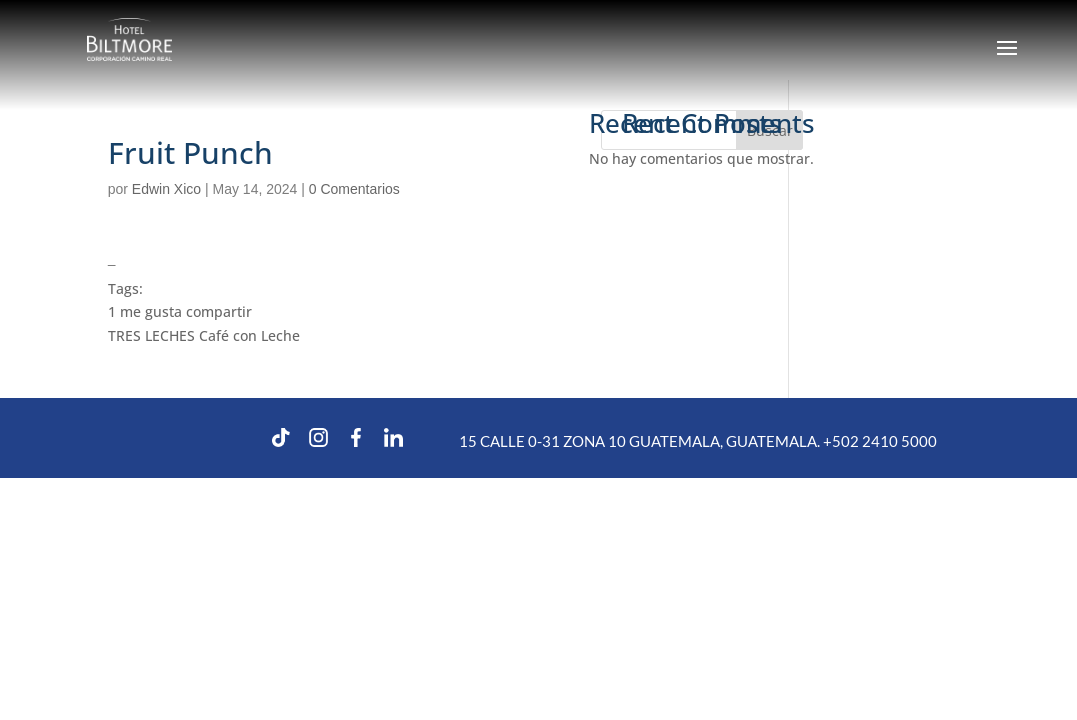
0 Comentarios (354, 189)
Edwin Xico (166, 189)
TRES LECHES (151, 335)
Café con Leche (249, 335)
